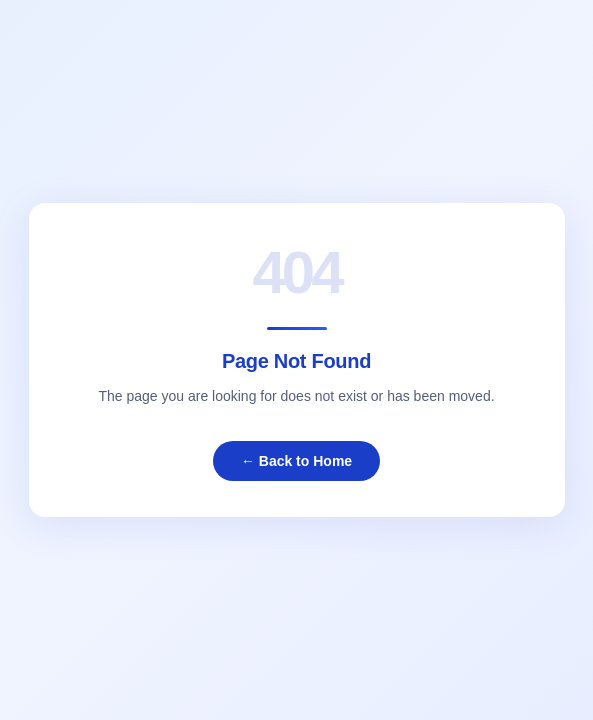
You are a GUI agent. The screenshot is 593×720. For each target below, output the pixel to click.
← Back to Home (296, 461)
